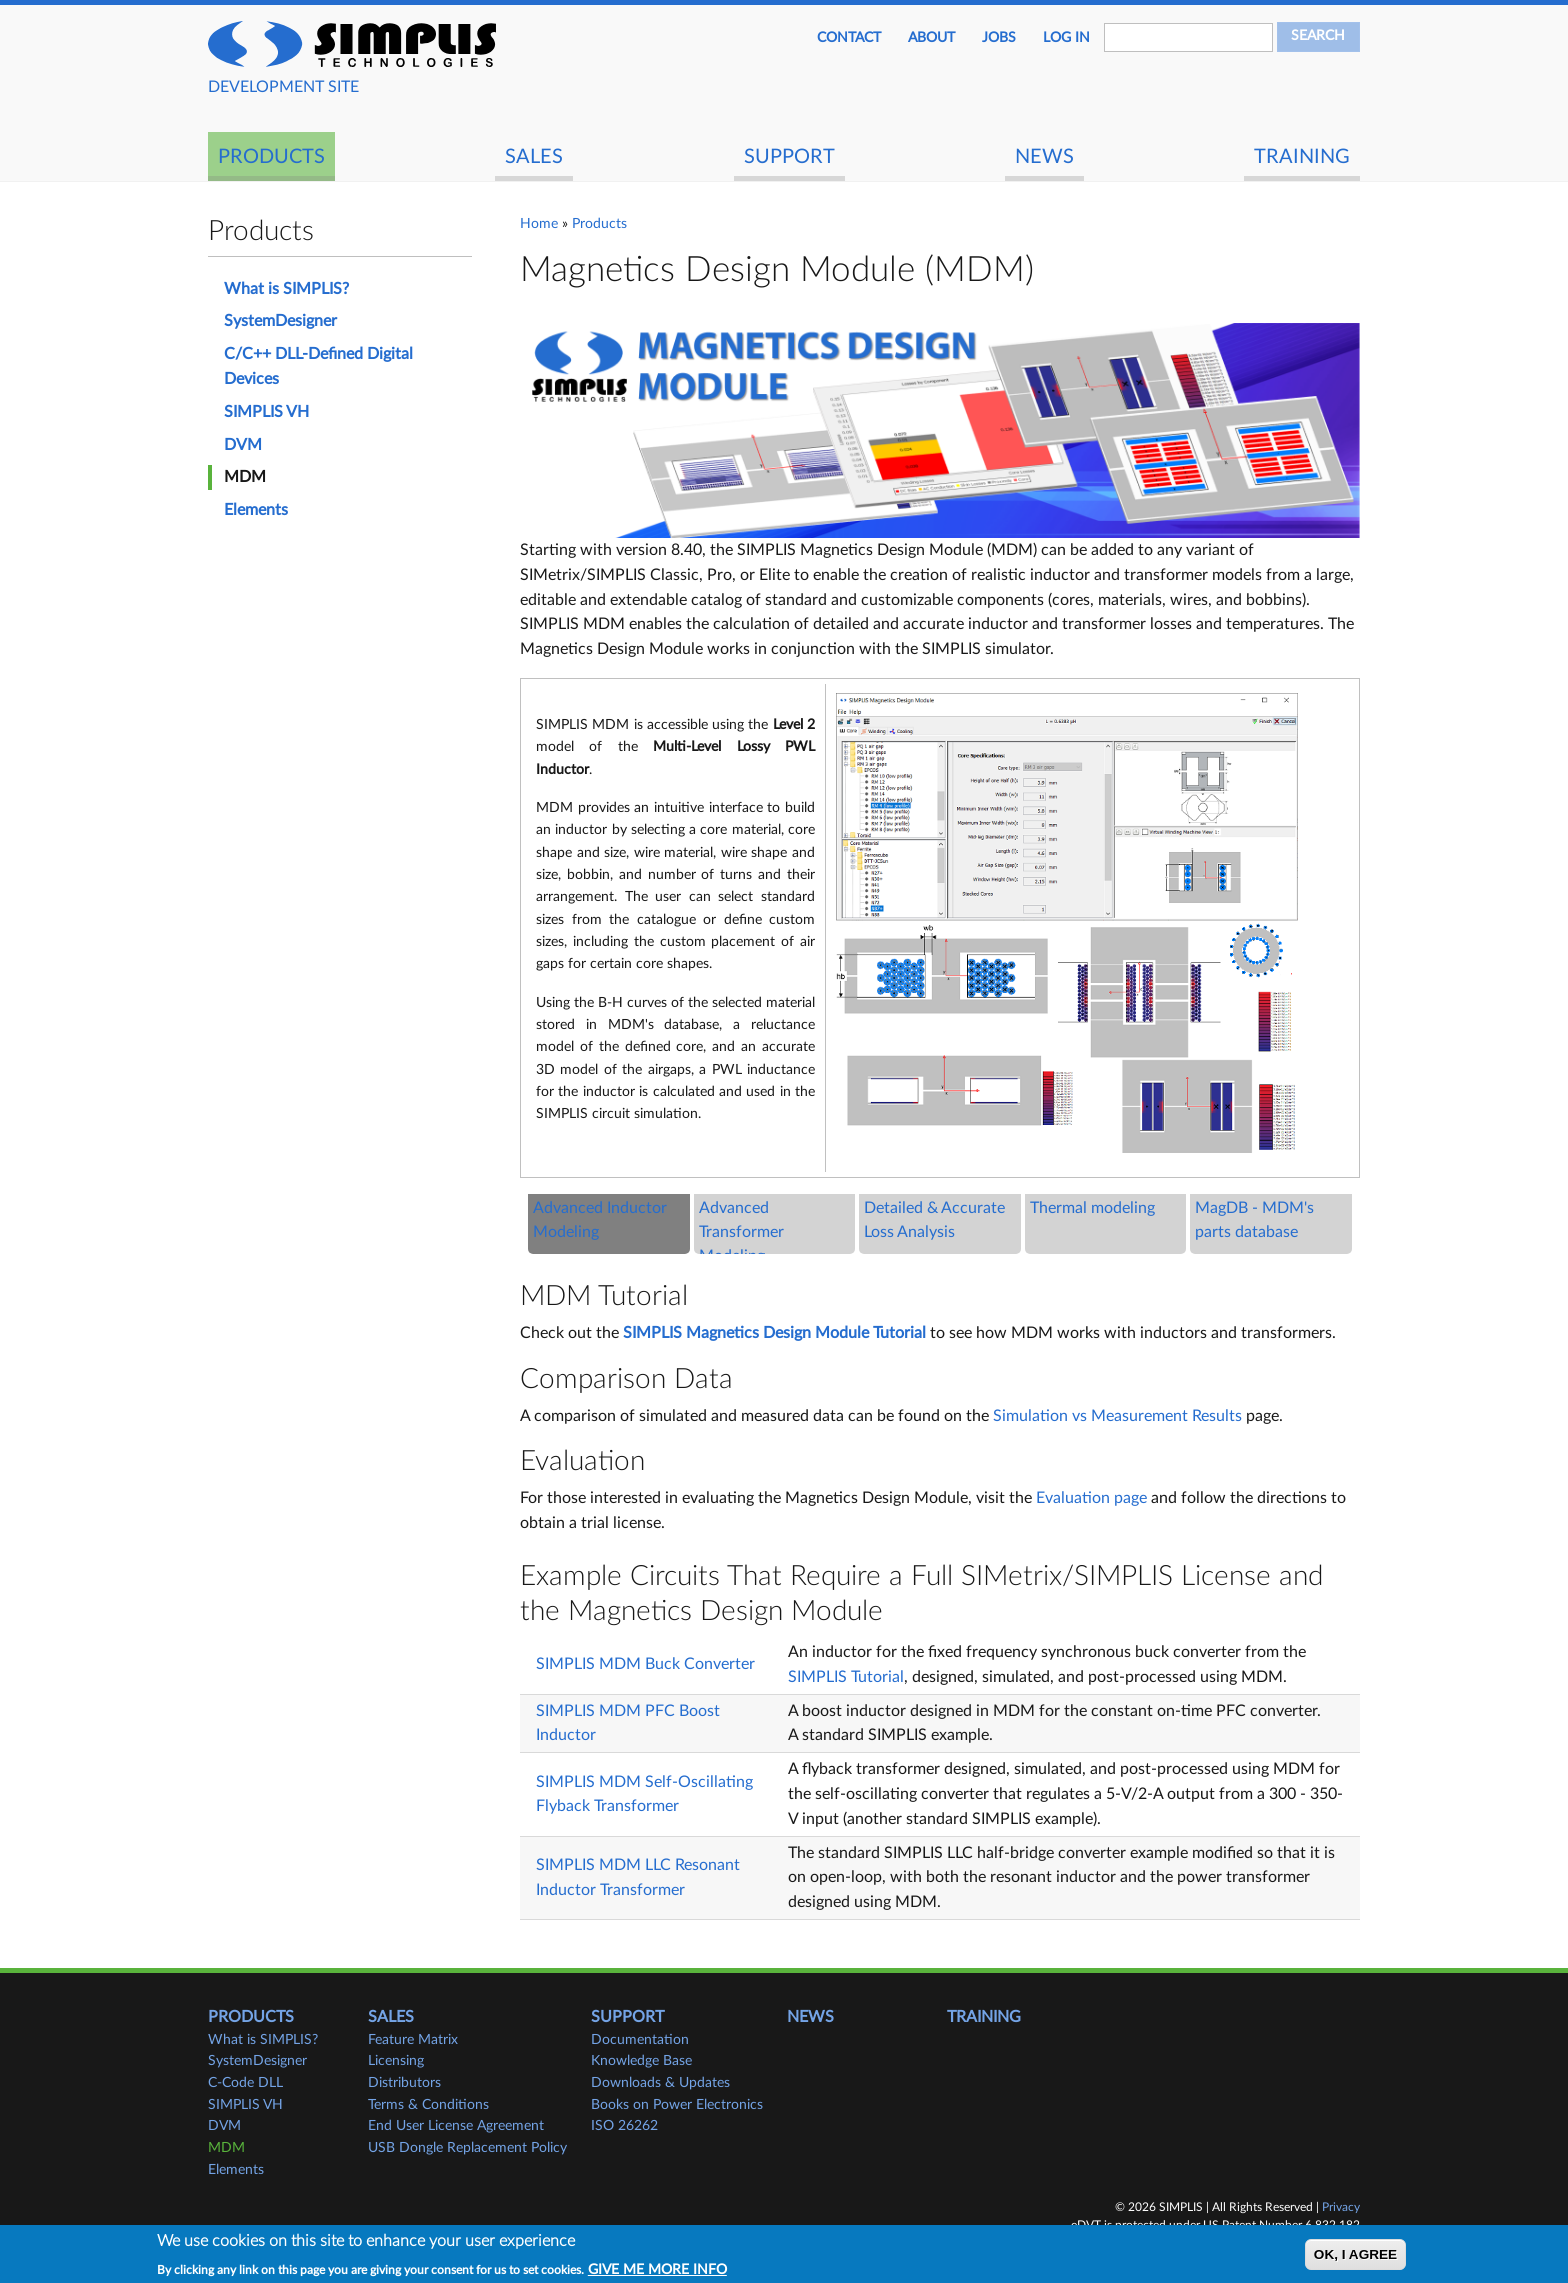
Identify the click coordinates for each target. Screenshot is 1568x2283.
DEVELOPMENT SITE (283, 87)
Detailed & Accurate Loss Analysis (934, 1220)
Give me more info (657, 2270)
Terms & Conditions (428, 2105)
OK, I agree (1355, 2254)
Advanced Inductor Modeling (600, 1220)
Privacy (1341, 2207)
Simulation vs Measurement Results (1117, 1416)
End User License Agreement (456, 2126)
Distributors (404, 2083)
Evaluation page (1091, 1498)
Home (539, 224)
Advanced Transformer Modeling (741, 1232)
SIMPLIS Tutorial (846, 1677)
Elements (256, 510)
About (931, 38)
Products (271, 157)
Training (1302, 157)
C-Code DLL (245, 2083)
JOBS (999, 38)
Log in (1066, 38)
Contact (849, 38)
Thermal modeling (1092, 1208)
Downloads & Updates (660, 2083)
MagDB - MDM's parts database (1254, 1220)
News (1044, 157)
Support (789, 157)
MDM (245, 477)
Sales (534, 157)
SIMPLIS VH (266, 412)
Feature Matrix (413, 2040)
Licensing (396, 2061)
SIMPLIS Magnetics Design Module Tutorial (774, 1333)
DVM (243, 445)
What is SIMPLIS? (286, 289)
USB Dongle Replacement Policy (467, 2148)
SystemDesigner (280, 321)
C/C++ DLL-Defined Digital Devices (318, 366)
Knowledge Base (641, 2061)
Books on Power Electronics (677, 2105)
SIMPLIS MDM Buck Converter (645, 1664)
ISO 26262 (624, 2126)
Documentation (640, 2040)
